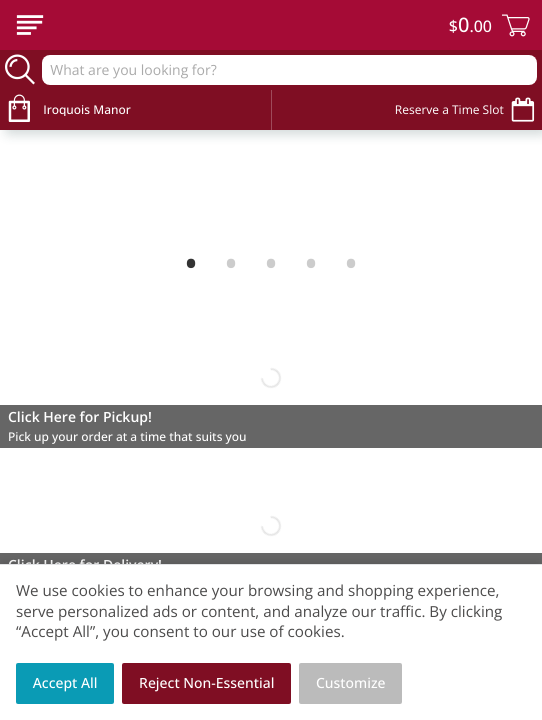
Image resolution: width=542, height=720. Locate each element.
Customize (351, 683)
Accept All (65, 683)
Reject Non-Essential (206, 683)
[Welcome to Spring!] (271, 189)
